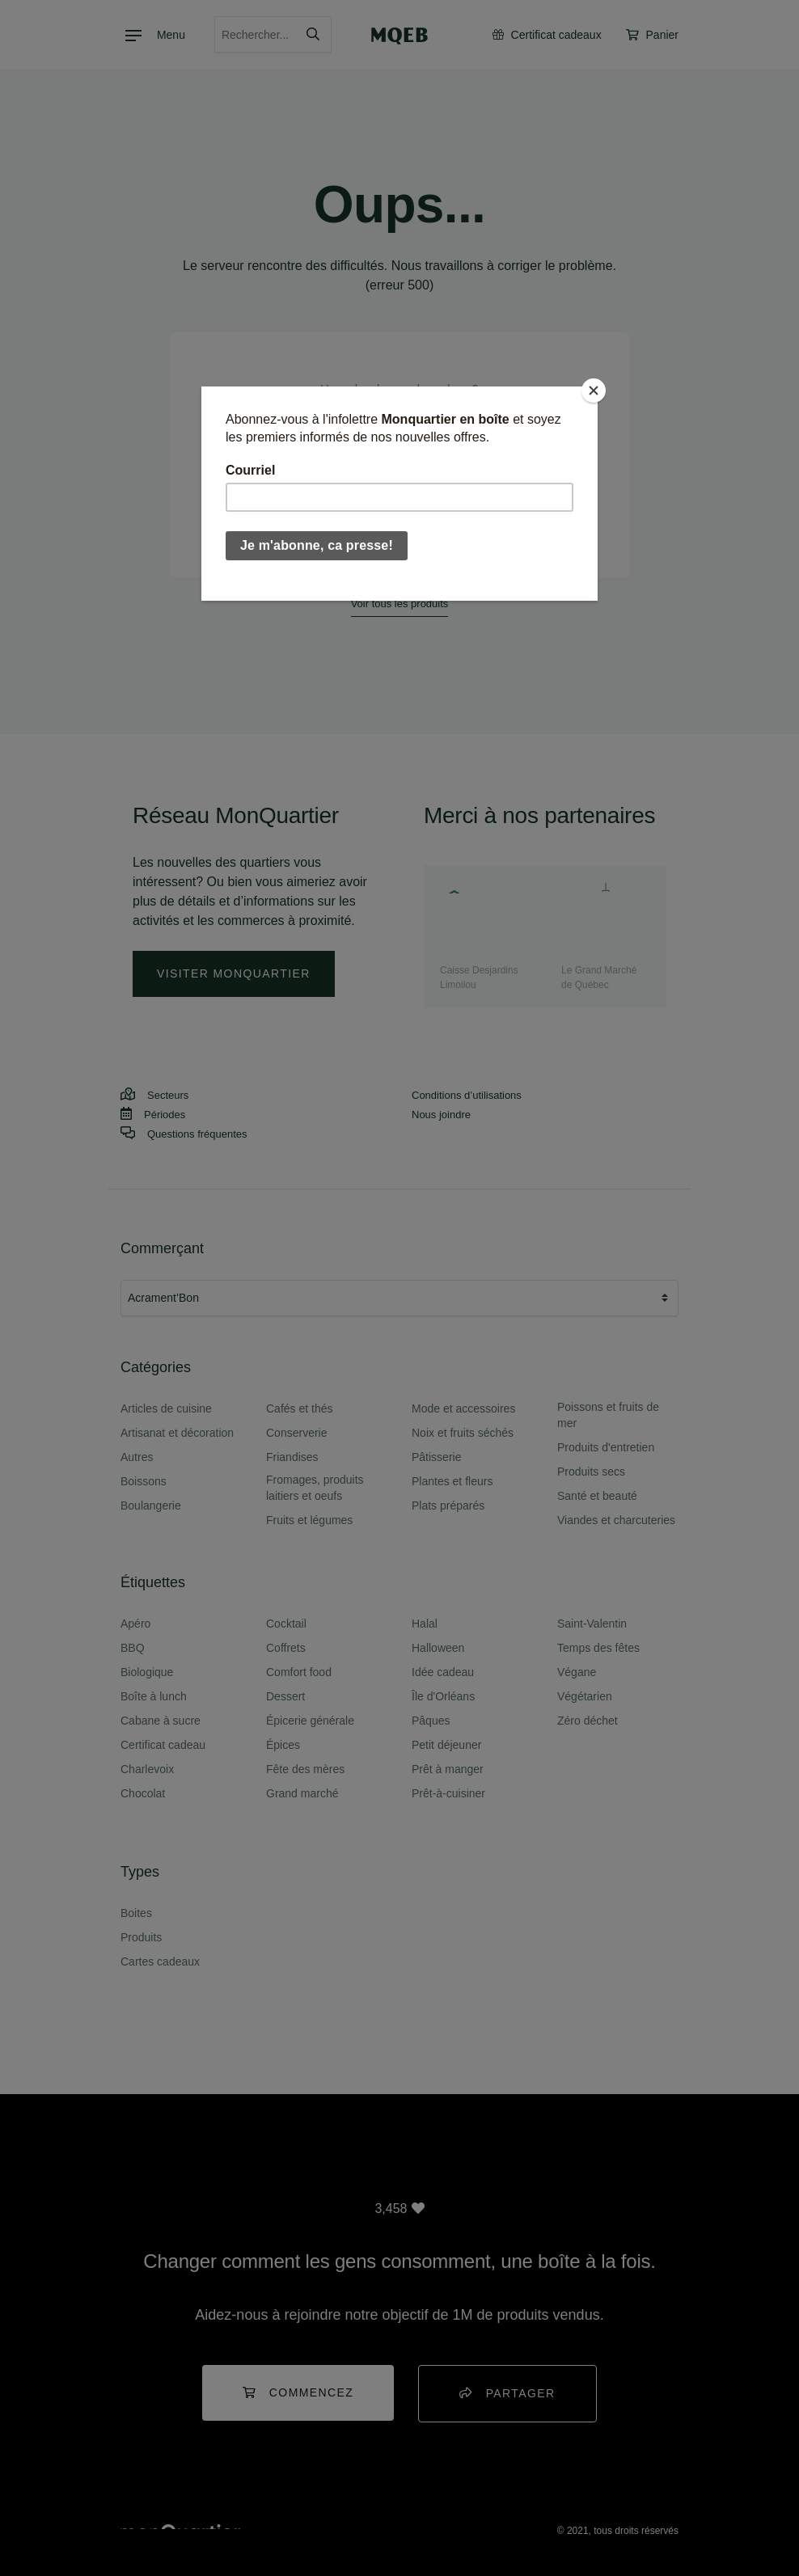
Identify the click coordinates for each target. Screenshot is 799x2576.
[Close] (593, 390)
